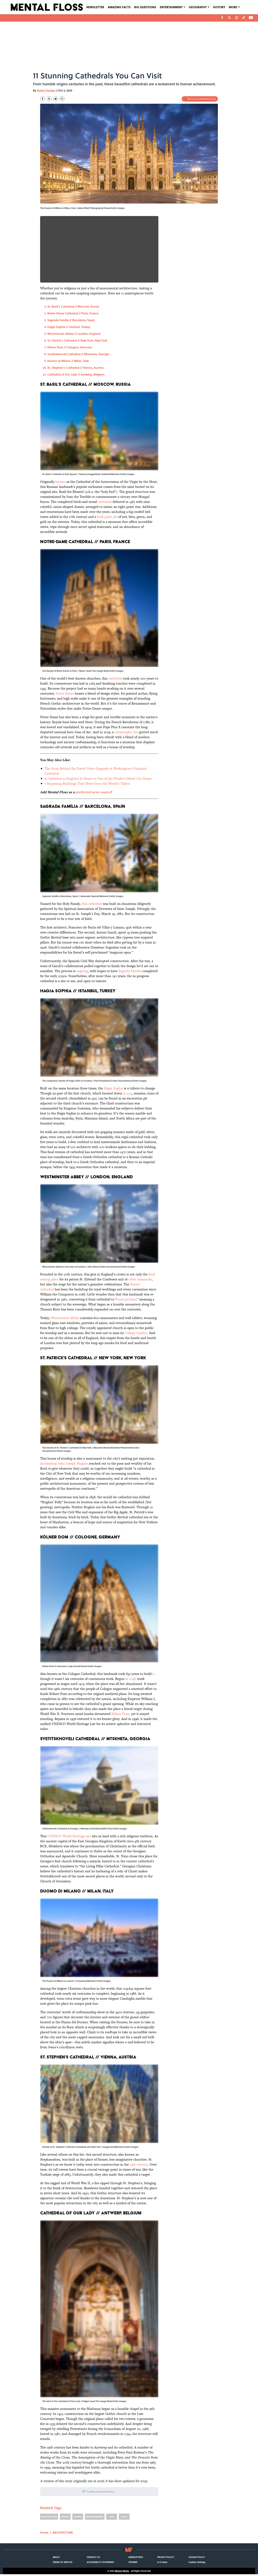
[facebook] (222, 17)
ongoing (82, 971)
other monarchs (140, 1279)
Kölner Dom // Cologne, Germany (69, 347)
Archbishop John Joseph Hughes (64, 1463)
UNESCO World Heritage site (69, 1836)
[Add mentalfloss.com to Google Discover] (200, 99)
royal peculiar (126, 1299)
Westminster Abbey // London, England (73, 334)
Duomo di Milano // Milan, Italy (68, 361)
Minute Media (122, 2570)
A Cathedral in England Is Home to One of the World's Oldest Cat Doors (97, 778)
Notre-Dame (65, 693)
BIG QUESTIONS (145, 7)
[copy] (61, 98)
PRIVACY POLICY (165, 2557)
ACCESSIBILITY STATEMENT (100, 2562)
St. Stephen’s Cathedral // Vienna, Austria (75, 368)
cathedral (105, 501)
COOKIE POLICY (196, 2557)
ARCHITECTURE (49, 2516)
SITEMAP (132, 2562)
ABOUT (56, 2557)
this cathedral (92, 903)
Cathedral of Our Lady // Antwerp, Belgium (76, 374)
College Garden (136, 1332)
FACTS (124, 2516)
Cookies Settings (197, 2562)
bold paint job (107, 516)
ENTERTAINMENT (171, 7)
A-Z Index (162, 2562)
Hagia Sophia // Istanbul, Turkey (68, 327)
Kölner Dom (120, 1713)
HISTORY (219, 7)
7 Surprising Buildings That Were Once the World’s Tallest (87, 783)
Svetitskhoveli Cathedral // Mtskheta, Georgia (78, 354)
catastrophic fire (126, 732)
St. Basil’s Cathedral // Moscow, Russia (73, 306)
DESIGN (65, 2516)
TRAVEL (78, 2516)
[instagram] (236, 17)
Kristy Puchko (46, 90)
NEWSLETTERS (135, 2557)
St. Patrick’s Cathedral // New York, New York (77, 340)
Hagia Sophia (113, 1088)
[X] (229, 17)
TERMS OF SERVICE (62, 2562)
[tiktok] (243, 17)
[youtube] (251, 17)
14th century (139, 2164)
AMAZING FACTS (119, 7)
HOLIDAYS (236, 7)
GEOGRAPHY (198, 7)
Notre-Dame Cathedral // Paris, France (72, 313)
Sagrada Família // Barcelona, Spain (71, 320)
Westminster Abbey (65, 1317)
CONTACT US (93, 2557)
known (60, 481)
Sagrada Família (129, 971)
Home (44, 2532)
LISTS (111, 2516)
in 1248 (130, 1678)
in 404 (127, 1093)
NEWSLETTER (95, 7)
